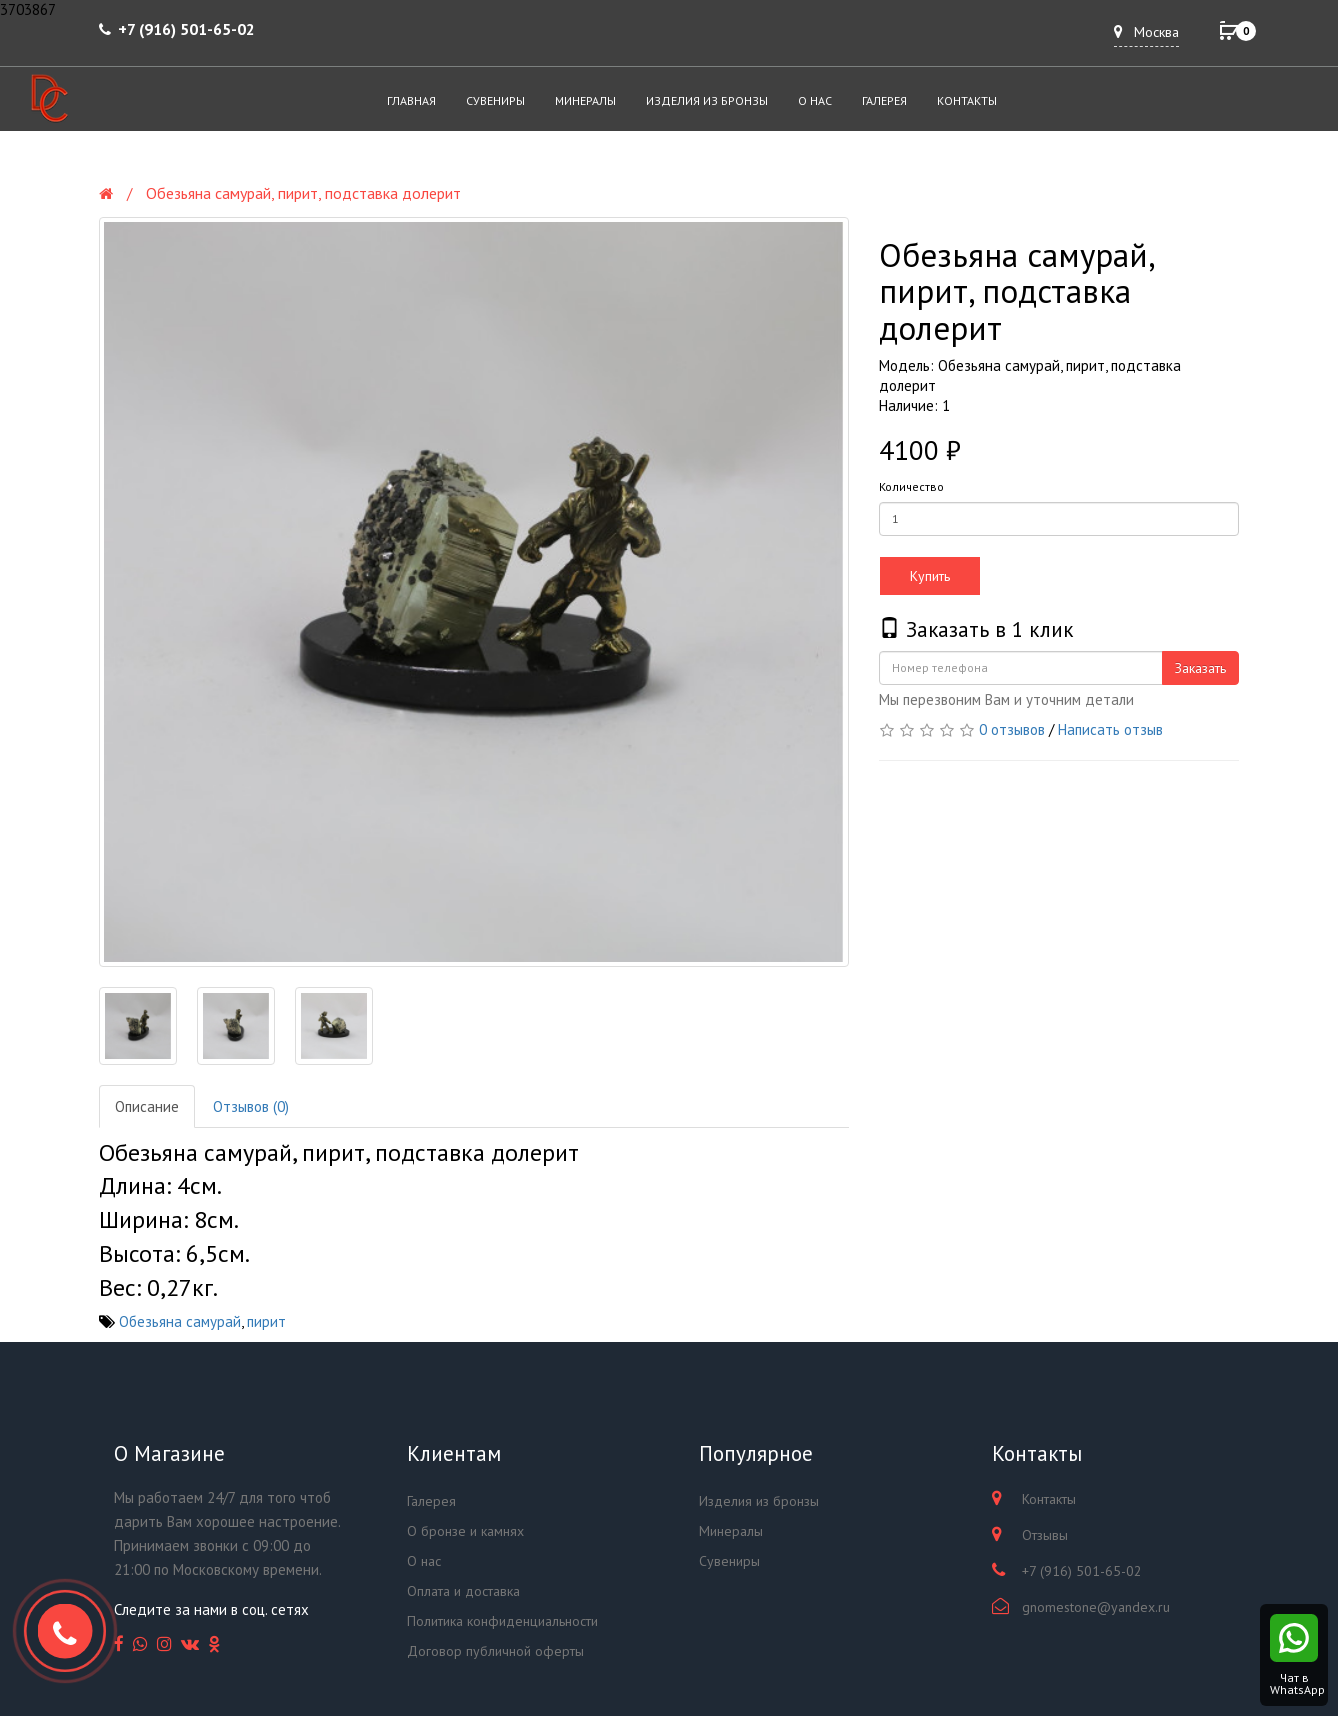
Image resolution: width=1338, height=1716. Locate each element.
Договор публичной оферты (495, 1651)
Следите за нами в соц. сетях (211, 1609)
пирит (266, 1321)
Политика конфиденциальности (502, 1621)
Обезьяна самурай (180, 1321)
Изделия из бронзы (707, 100)
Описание (147, 1106)
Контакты (967, 100)
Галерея (884, 100)
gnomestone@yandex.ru (1096, 1607)
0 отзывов (1012, 729)
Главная (411, 100)
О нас (815, 100)
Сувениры (495, 100)
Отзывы (1045, 1535)
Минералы (585, 100)
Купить (930, 576)
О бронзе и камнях (465, 1531)
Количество (911, 486)
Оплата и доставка (463, 1591)
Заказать (1200, 668)
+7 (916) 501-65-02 (186, 29)
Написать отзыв (1110, 729)
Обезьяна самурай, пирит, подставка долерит (303, 193)
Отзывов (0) (251, 1106)
